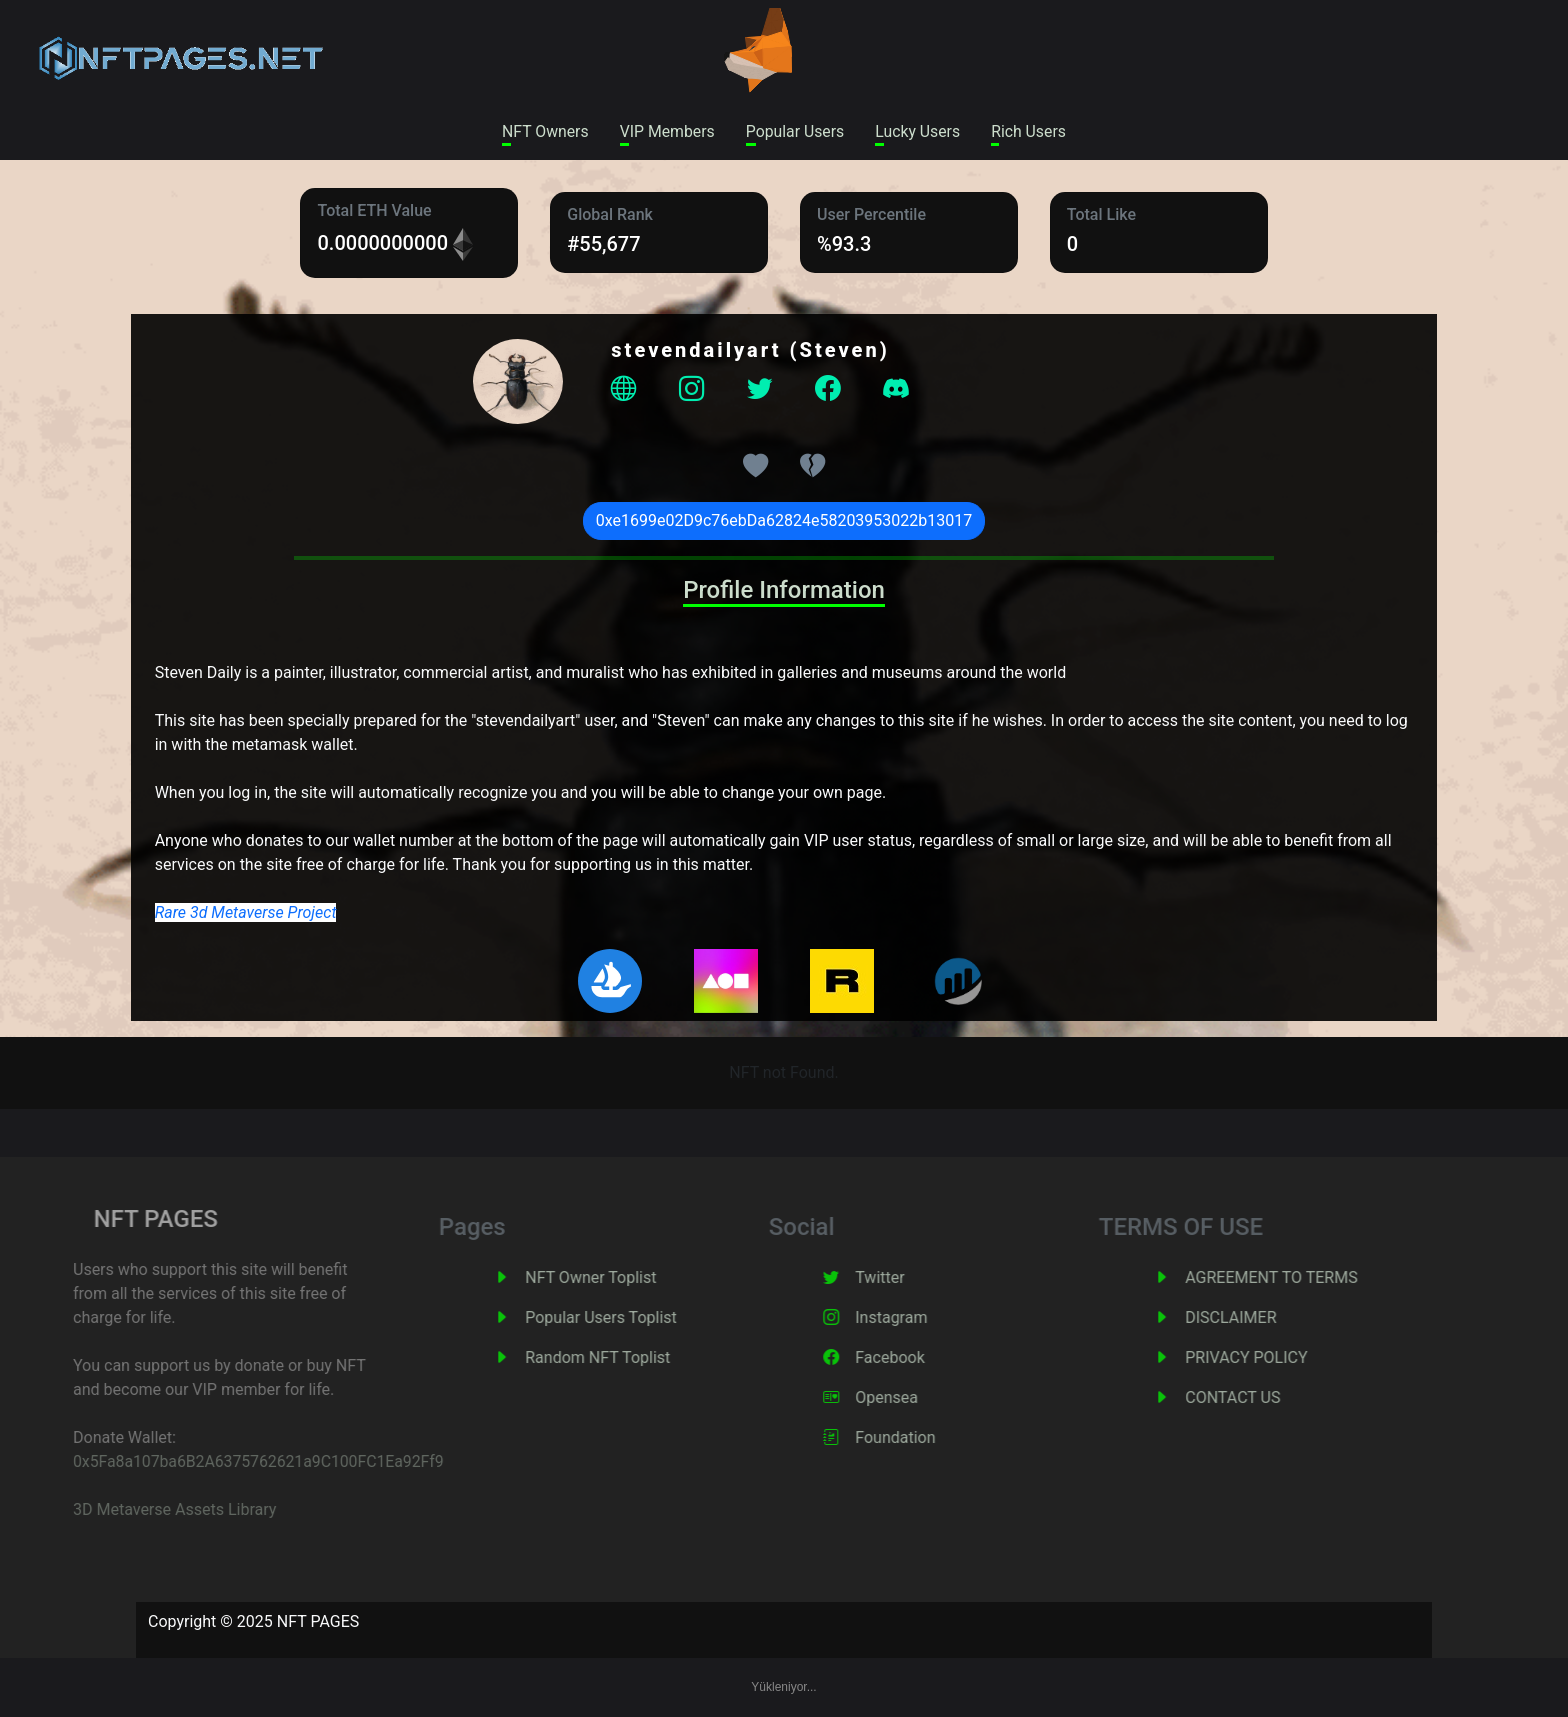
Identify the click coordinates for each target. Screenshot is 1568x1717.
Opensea (915, 1398)
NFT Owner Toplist (619, 1278)
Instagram (920, 1318)
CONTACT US (1261, 1398)
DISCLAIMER (1259, 1318)
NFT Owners (541, 131)
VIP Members (665, 131)
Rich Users (1033, 131)
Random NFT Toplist (626, 1358)
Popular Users (795, 131)
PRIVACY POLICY (1275, 1358)
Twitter (908, 1278)
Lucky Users (920, 131)
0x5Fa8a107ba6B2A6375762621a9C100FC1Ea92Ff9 (229, 1462)
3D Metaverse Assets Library (142, 1510)
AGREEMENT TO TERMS (1300, 1278)
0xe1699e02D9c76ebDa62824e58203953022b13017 (784, 521)
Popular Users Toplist (630, 1318)
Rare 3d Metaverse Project (246, 913)
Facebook (918, 1358)
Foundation (924, 1438)
